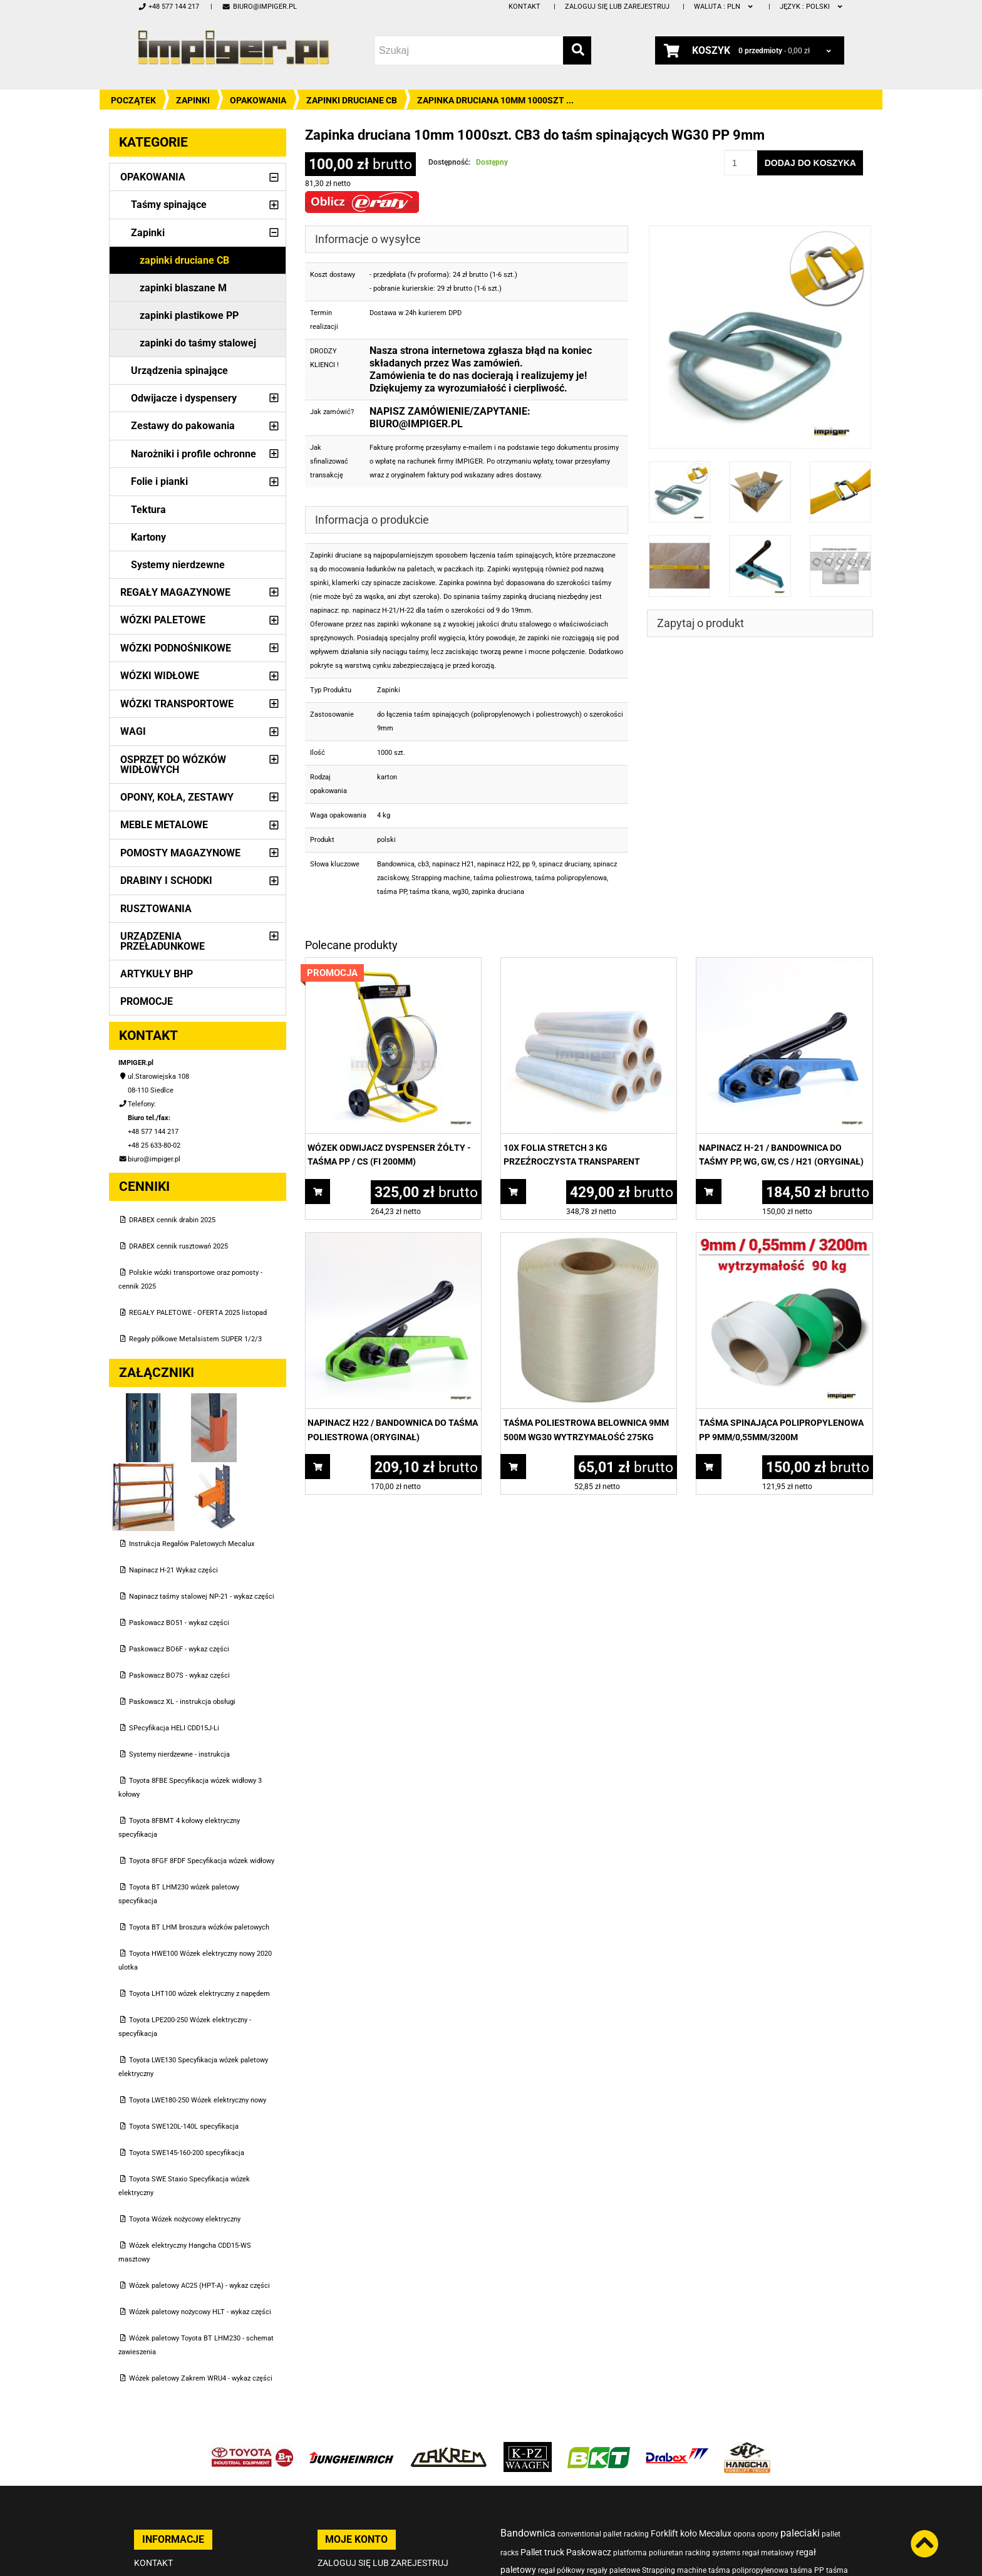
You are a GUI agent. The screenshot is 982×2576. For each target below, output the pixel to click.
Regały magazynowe (175, 592)
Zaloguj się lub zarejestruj (617, 7)
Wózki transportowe (177, 704)
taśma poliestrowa (502, 878)
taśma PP (391, 892)
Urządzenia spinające (179, 371)
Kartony (148, 537)
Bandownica (396, 864)
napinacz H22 (498, 864)
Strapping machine (440, 878)
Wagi (133, 731)
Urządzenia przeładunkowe (162, 941)
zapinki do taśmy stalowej (198, 343)
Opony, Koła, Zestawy (177, 797)
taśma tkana (429, 892)
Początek (133, 100)
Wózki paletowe (162, 620)
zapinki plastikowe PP (189, 315)
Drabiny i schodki (166, 880)
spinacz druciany (564, 864)
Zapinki (193, 100)
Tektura (148, 510)
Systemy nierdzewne (178, 565)
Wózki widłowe (159, 676)
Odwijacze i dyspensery (184, 398)
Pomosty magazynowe (180, 853)
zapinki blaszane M (183, 288)
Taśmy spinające (169, 204)
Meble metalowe (164, 825)
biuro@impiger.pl (259, 7)
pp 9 (528, 864)
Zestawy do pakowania (183, 426)
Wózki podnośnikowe (175, 648)
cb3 (423, 864)
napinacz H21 (453, 864)
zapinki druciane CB (351, 100)
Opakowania (258, 100)
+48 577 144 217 (168, 7)
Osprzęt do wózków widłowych (173, 765)
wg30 (460, 892)
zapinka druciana (498, 892)
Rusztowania (156, 909)
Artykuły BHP (156, 974)
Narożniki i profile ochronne (193, 454)
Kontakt (524, 7)
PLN (724, 7)
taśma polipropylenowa (571, 878)
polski (812, 7)
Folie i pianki (159, 481)
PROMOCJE (146, 1001)
